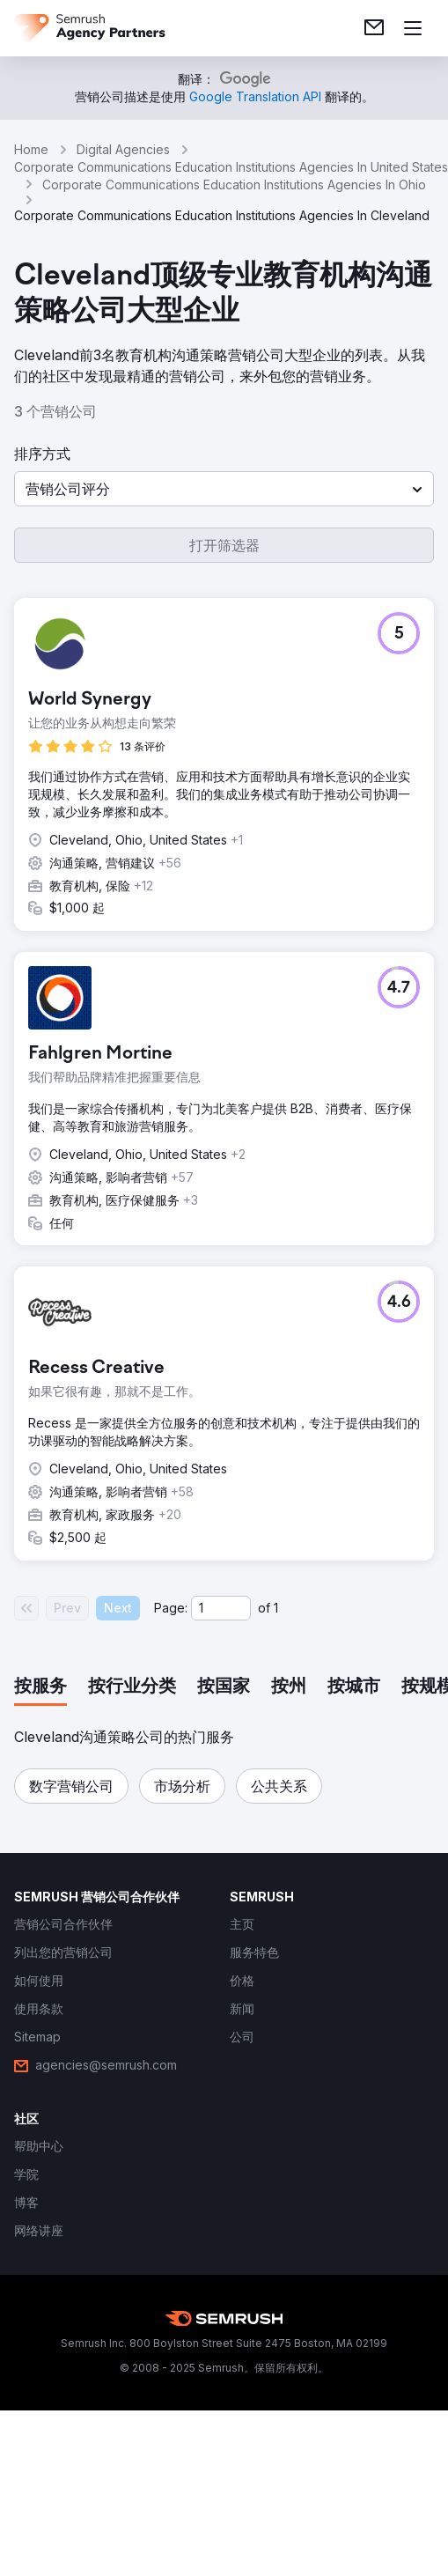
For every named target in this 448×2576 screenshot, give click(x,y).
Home (31, 149)
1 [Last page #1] (276, 1607)
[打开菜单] (413, 28)
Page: (170, 1607)
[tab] (40, 1687)
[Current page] (221, 1608)
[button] (224, 488)
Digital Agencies (123, 149)
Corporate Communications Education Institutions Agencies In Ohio (234, 184)
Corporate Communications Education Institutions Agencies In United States (231, 166)
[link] (374, 28)
